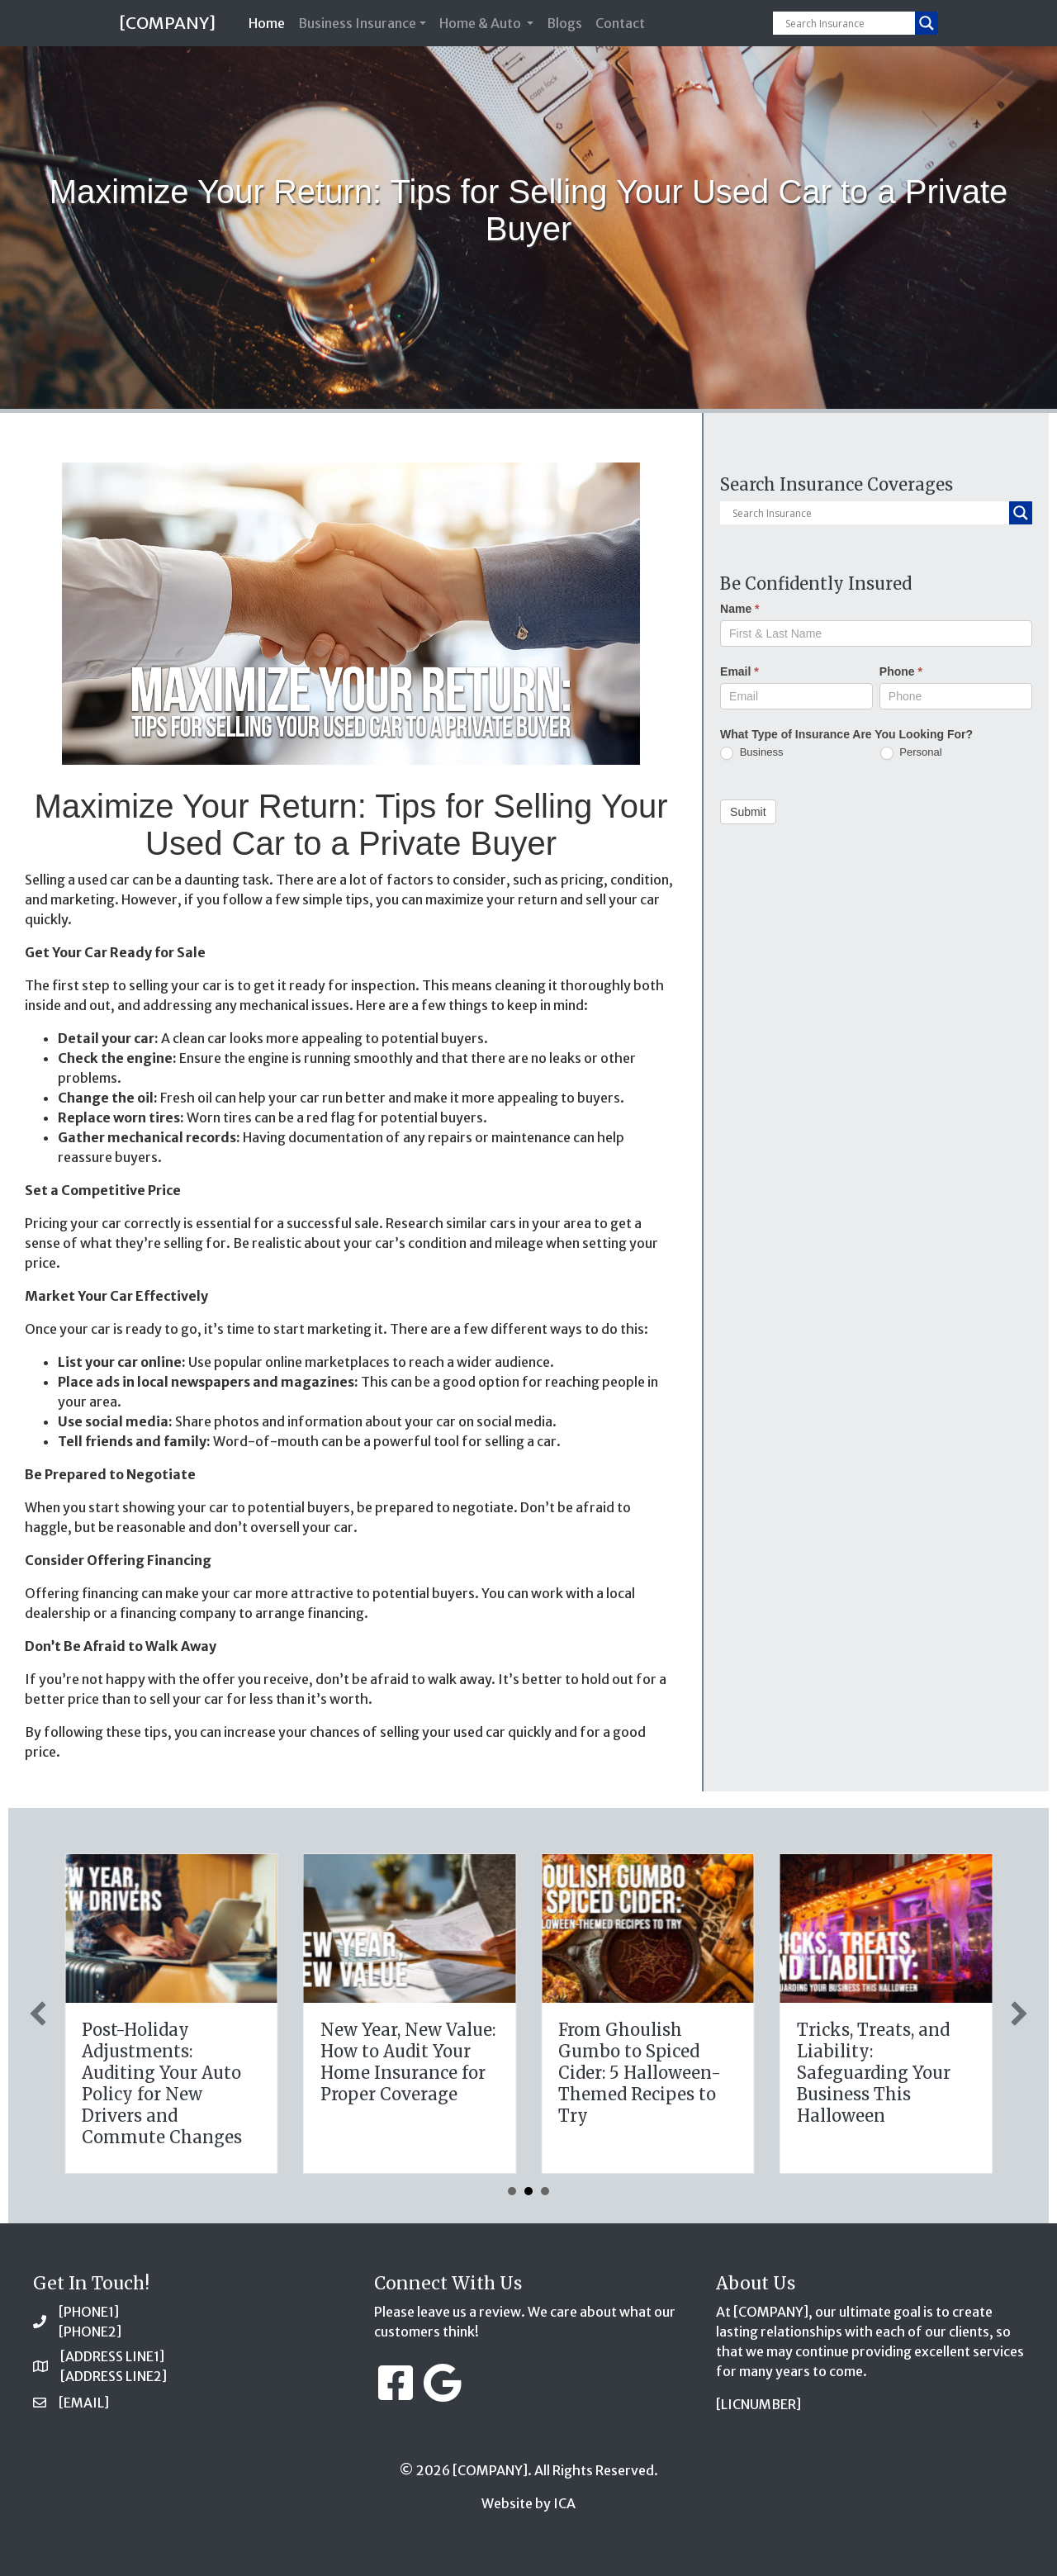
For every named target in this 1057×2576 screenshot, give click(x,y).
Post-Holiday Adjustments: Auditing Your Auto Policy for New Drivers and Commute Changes (647, 2083)
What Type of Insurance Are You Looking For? (846, 734)
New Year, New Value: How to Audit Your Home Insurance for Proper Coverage (893, 2061)
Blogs (564, 23)
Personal (911, 753)
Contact (620, 23)
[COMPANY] (167, 22)
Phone (900, 671)
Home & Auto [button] (481, 23)
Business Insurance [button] (357, 23)
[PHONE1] (89, 2311)
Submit (748, 811)
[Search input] (848, 23)
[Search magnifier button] (926, 23)
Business (751, 753)
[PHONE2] (90, 2331)
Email (739, 671)
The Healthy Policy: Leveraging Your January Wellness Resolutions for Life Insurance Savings (410, 2072)
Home (270, 21)
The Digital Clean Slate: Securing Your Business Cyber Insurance (173, 2061)
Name (739, 608)
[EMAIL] (84, 2402)
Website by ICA (528, 2503)
